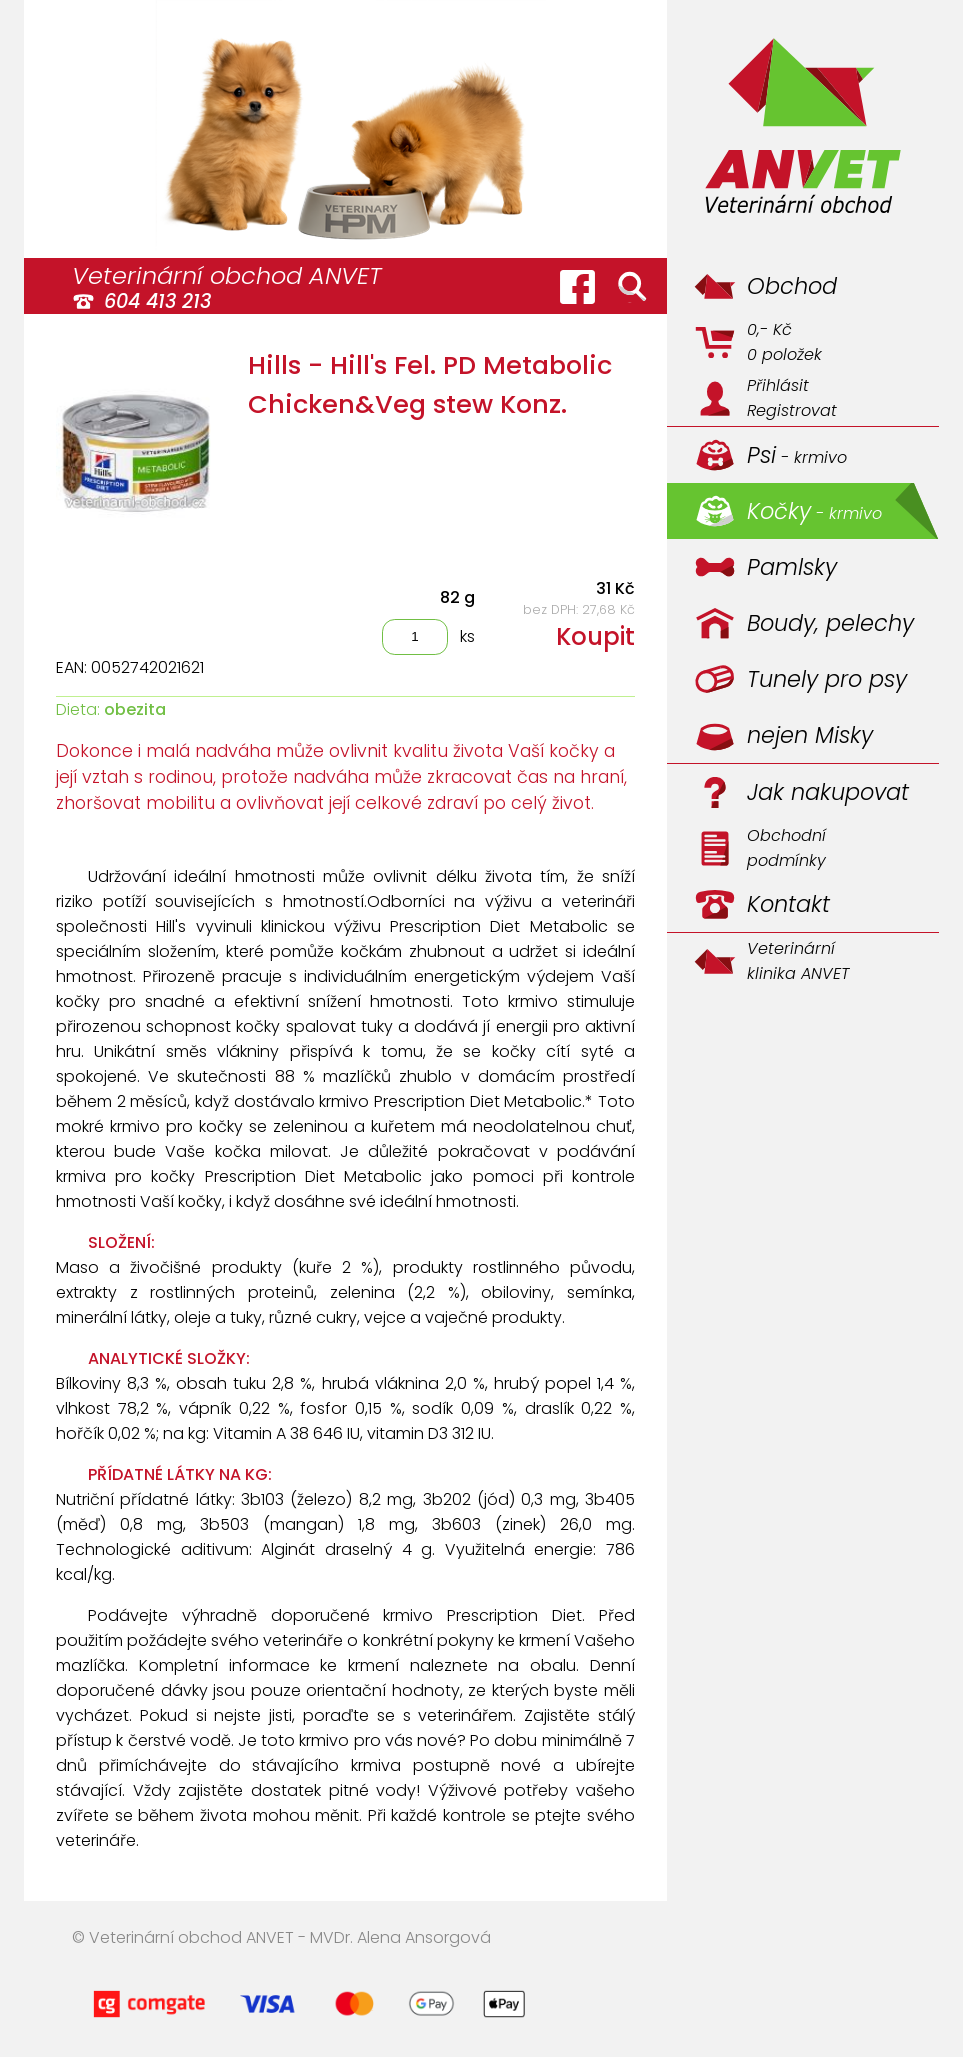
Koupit (595, 636)
